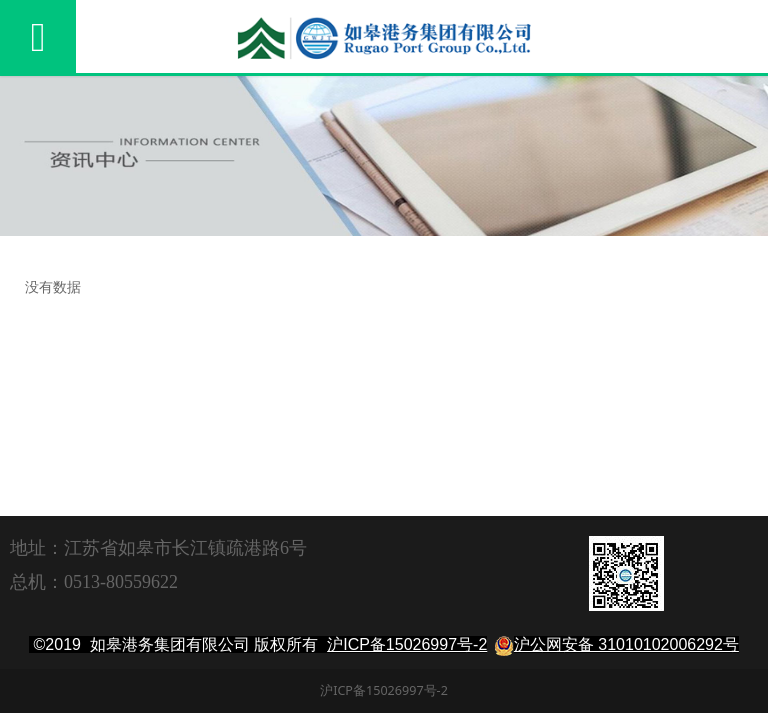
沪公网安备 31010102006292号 (626, 644)
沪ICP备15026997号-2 (407, 644)
